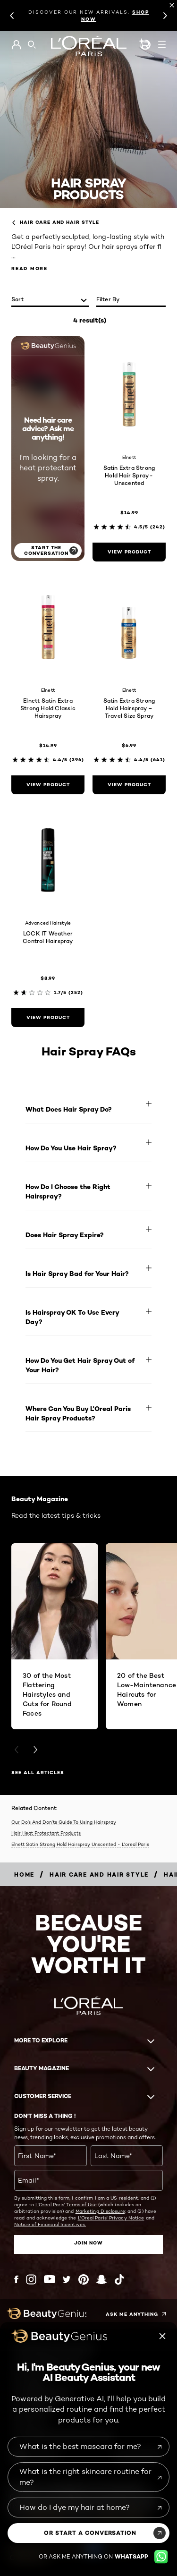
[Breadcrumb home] (24, 1874)
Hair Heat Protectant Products (46, 1833)
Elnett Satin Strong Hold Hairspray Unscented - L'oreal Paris (80, 1844)
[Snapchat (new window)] (101, 2279)
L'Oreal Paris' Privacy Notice (111, 2217)
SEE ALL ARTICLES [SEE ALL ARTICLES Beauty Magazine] (37, 1772)
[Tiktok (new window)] (119, 2279)
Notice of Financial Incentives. (50, 2224)
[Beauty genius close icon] (163, 2336)
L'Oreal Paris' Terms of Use (66, 2204)
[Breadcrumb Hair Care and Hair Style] (99, 1874)
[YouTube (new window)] (49, 2279)
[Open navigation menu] (162, 44)
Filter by (108, 299)
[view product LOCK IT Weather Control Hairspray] (47, 1017)
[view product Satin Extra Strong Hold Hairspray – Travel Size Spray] (129, 784)
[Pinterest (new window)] (83, 2279)
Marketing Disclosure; (101, 2211)
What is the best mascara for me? (80, 2446)
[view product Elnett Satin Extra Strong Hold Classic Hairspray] (47, 784)
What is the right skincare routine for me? (85, 2476)
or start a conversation (90, 2532)
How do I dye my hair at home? (74, 2507)
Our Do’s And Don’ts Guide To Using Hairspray (63, 1822)
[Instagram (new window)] (31, 2279)
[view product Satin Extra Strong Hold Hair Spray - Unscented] (129, 552)
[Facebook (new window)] (16, 2279)
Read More (29, 268)
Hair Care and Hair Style (55, 222)
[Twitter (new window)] (67, 2279)
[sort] (50, 300)
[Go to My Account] (16, 45)
